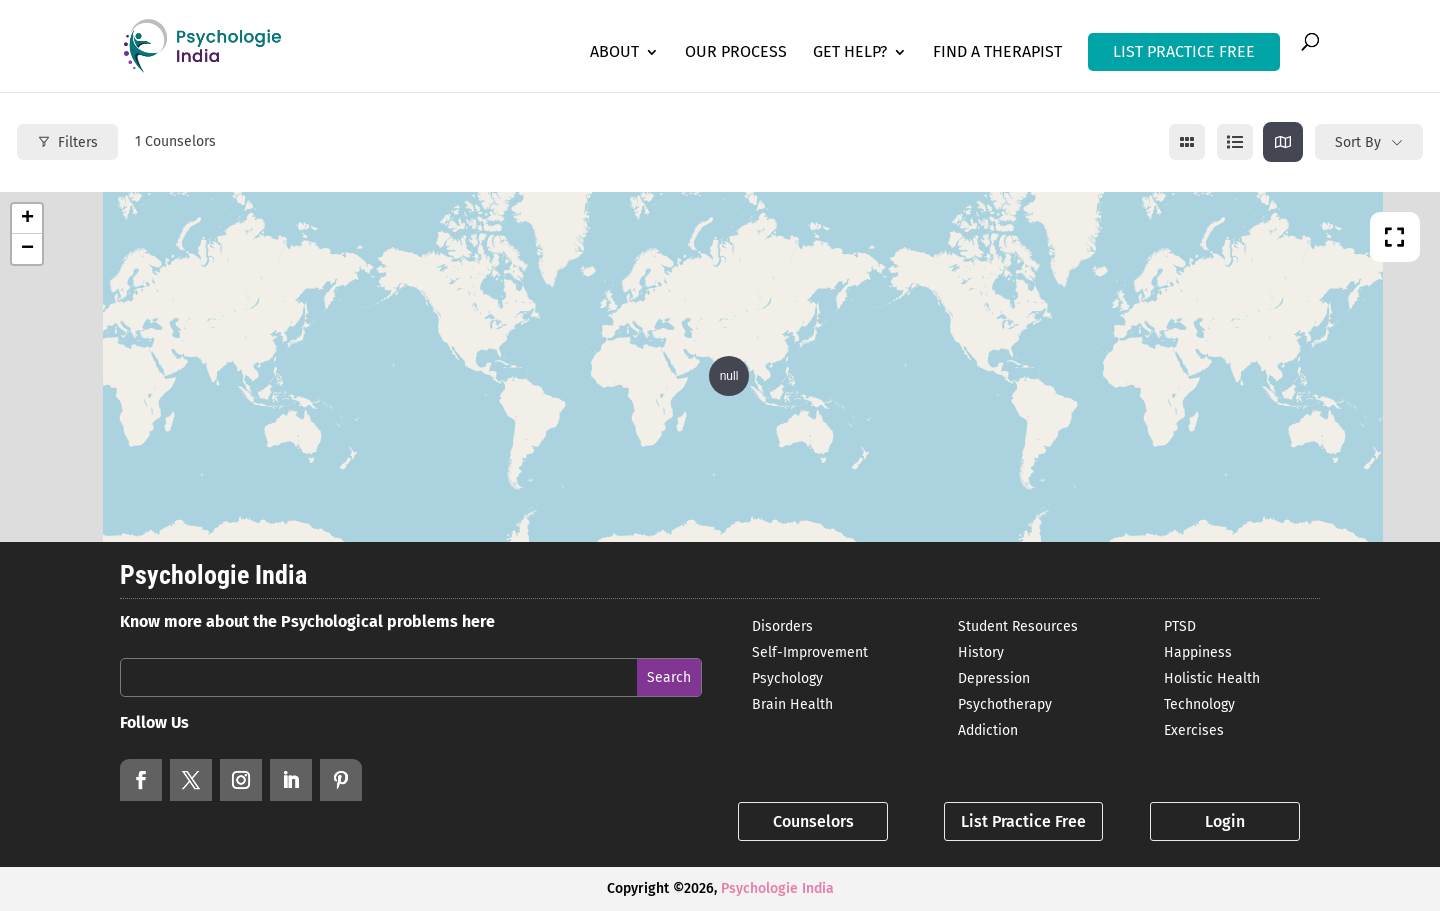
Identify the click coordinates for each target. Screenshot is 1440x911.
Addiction (988, 730)
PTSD (1180, 626)
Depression (994, 678)
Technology (1199, 704)
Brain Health (792, 704)
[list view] (1235, 142)
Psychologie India (777, 888)
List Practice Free (1023, 821)
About (614, 53)
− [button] (27, 249)
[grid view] (1187, 142)
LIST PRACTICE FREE (1184, 51)
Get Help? (850, 53)
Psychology (787, 678)
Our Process (736, 53)
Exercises (1194, 730)
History (981, 652)
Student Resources (1018, 626)
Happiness (1198, 652)
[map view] (1283, 142)
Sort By (1358, 142)
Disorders (782, 626)
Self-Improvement (810, 652)
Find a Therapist (997, 53)
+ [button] (27, 219)
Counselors (813, 821)
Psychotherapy (1005, 704)
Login (1225, 821)
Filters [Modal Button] (67, 142)
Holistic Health (1212, 678)
